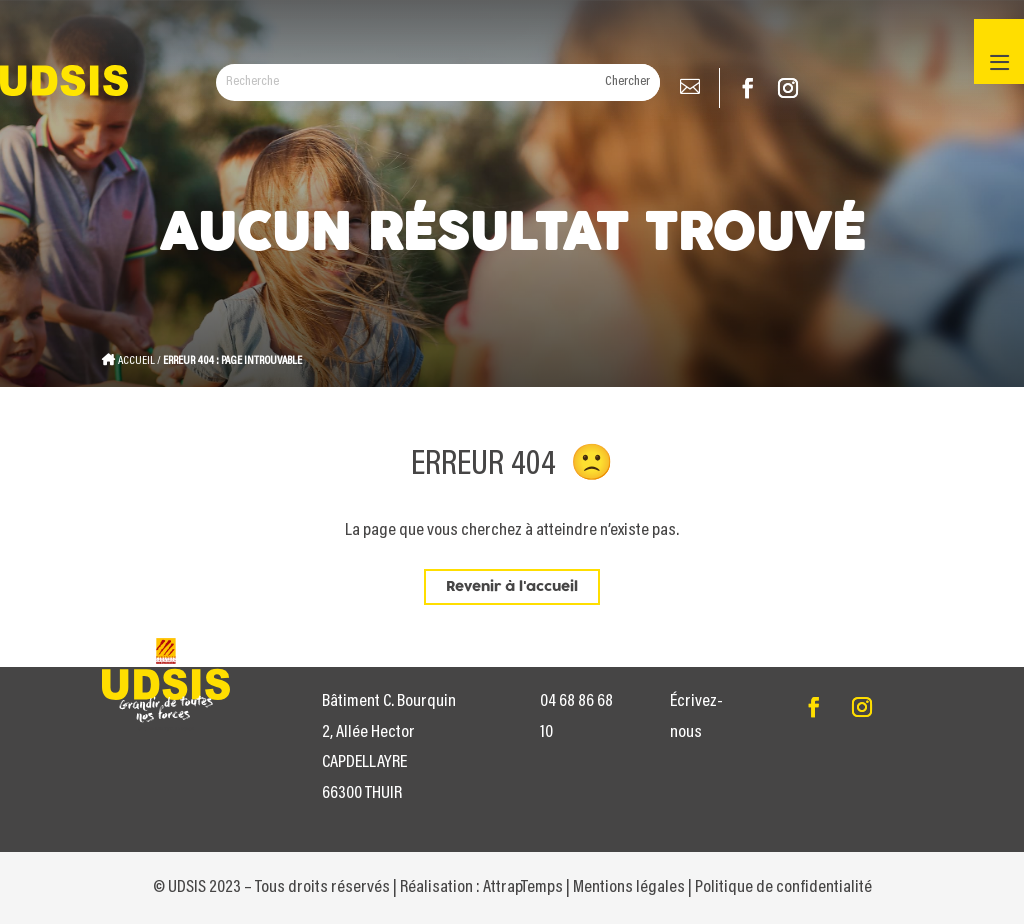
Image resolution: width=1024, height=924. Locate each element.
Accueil (136, 361)
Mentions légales (629, 888)
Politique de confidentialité (783, 888)
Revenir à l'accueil (512, 587)
